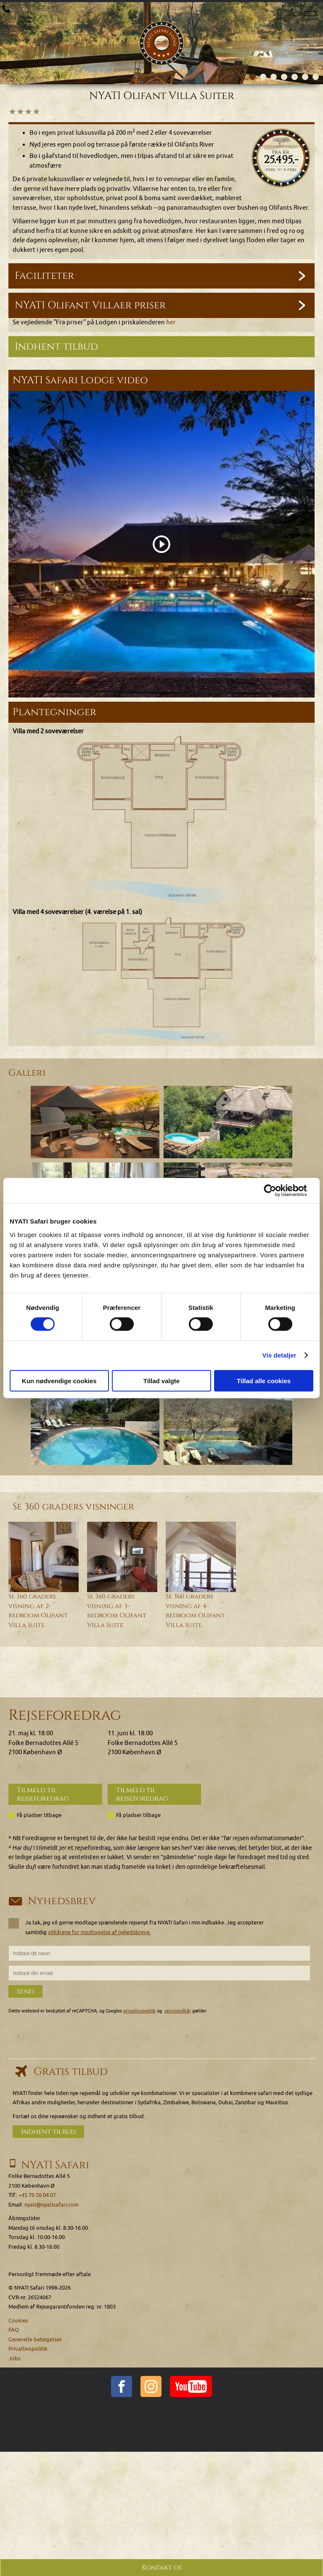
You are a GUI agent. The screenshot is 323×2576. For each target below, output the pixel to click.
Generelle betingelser (35, 2339)
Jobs (14, 2358)
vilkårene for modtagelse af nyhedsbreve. (99, 1932)
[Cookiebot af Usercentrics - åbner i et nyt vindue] (276, 1190)
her (171, 322)
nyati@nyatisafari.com (51, 2204)
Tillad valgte (161, 1380)
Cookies (18, 2320)
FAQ (13, 2329)
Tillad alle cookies (264, 1380)
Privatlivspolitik (28, 2348)
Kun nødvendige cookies (59, 1380)
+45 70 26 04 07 (35, 8)
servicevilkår (177, 2011)
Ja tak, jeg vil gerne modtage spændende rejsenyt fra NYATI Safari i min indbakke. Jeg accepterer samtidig (136, 1927)
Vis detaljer (279, 1355)
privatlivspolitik (139, 2011)
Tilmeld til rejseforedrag (43, 1794)
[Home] (161, 20)
